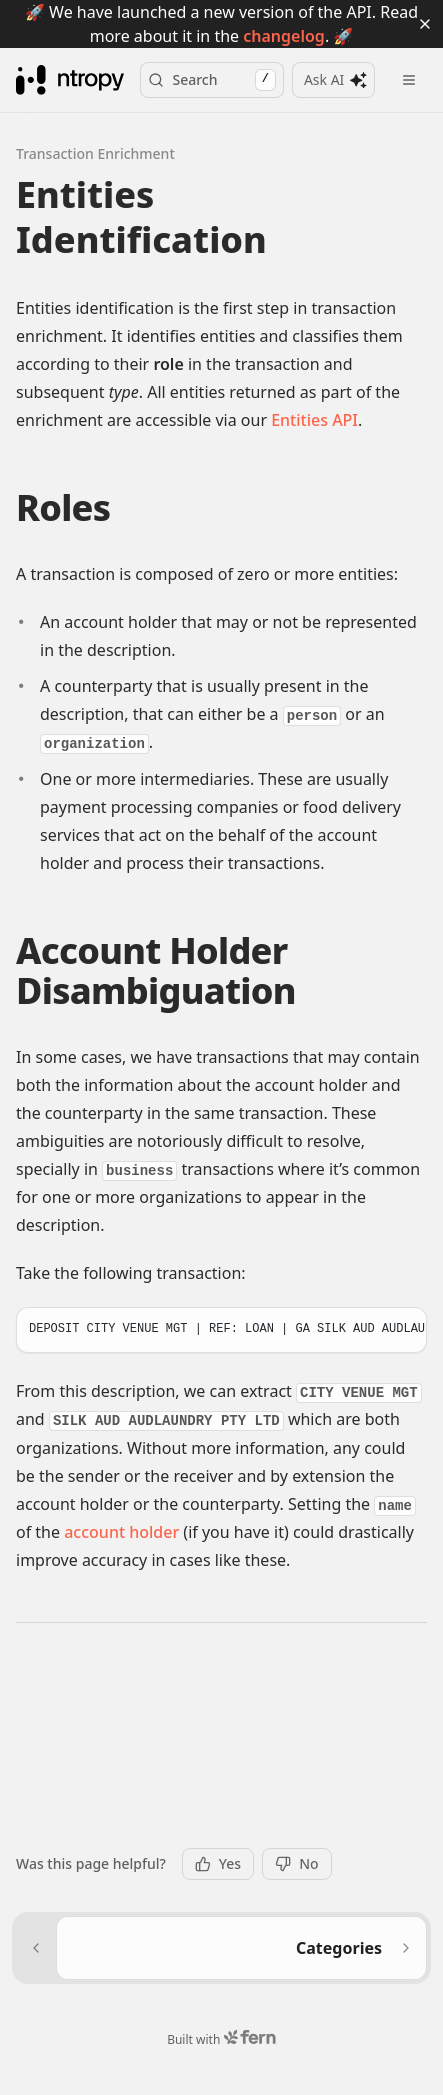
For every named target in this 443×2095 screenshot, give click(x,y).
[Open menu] (409, 55)
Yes (218, 1863)
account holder (121, 1508)
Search (211, 55)
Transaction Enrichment (95, 128)
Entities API (314, 395)
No (296, 1863)
